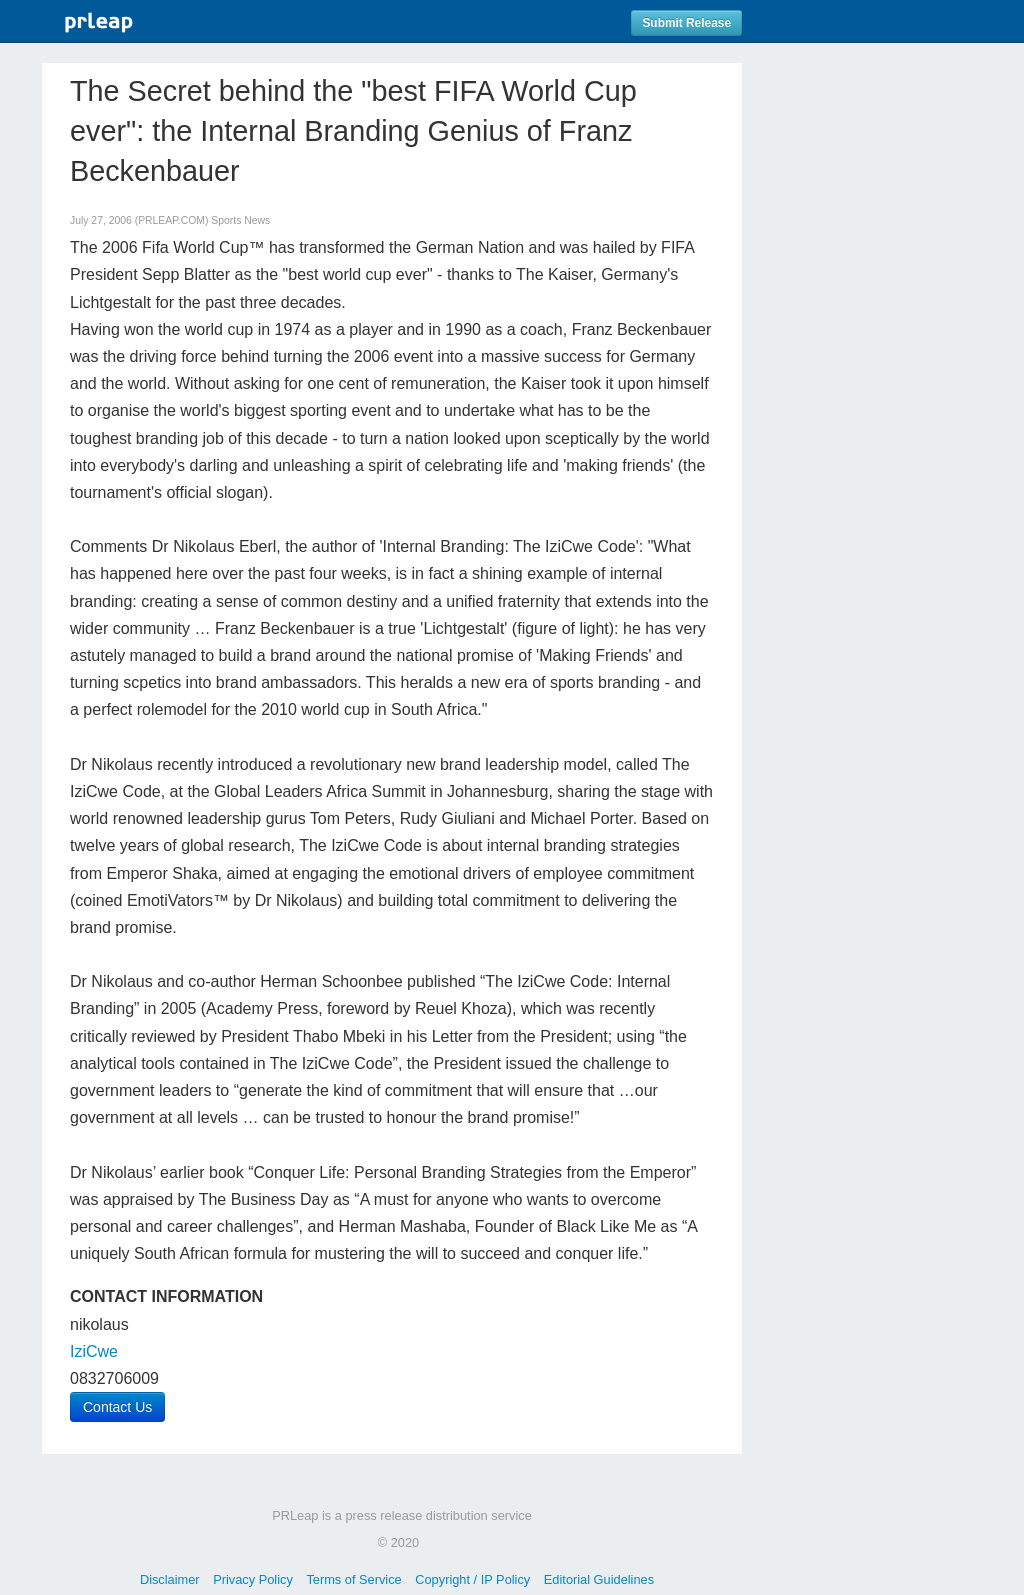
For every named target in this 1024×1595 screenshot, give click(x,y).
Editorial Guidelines (599, 1579)
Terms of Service (353, 1579)
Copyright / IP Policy (472, 1579)
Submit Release (686, 23)
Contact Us (117, 1407)
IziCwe (94, 1351)
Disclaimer (170, 1579)
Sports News (240, 220)
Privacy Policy (253, 1579)
